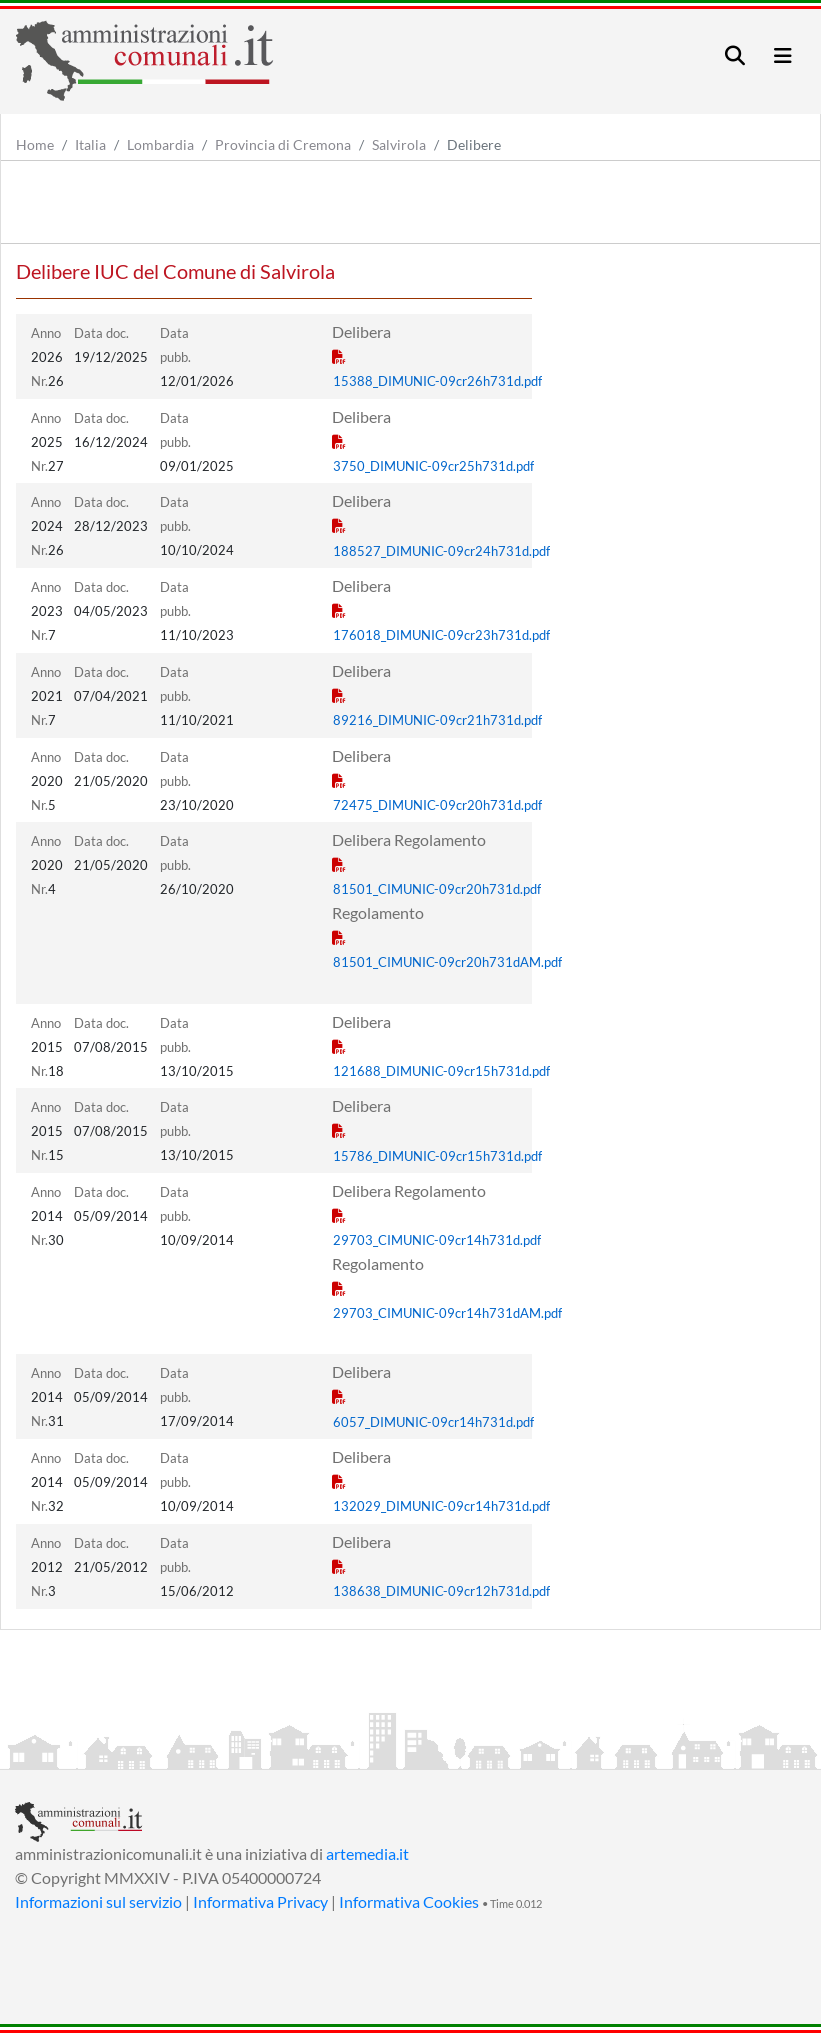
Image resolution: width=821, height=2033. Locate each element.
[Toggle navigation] (735, 55)
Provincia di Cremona (283, 144)
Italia (90, 144)
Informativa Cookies (409, 1901)
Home (35, 144)
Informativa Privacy (260, 1901)
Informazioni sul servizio (98, 1901)
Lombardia (160, 144)
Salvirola (399, 144)
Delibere (474, 144)
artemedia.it (367, 1853)
